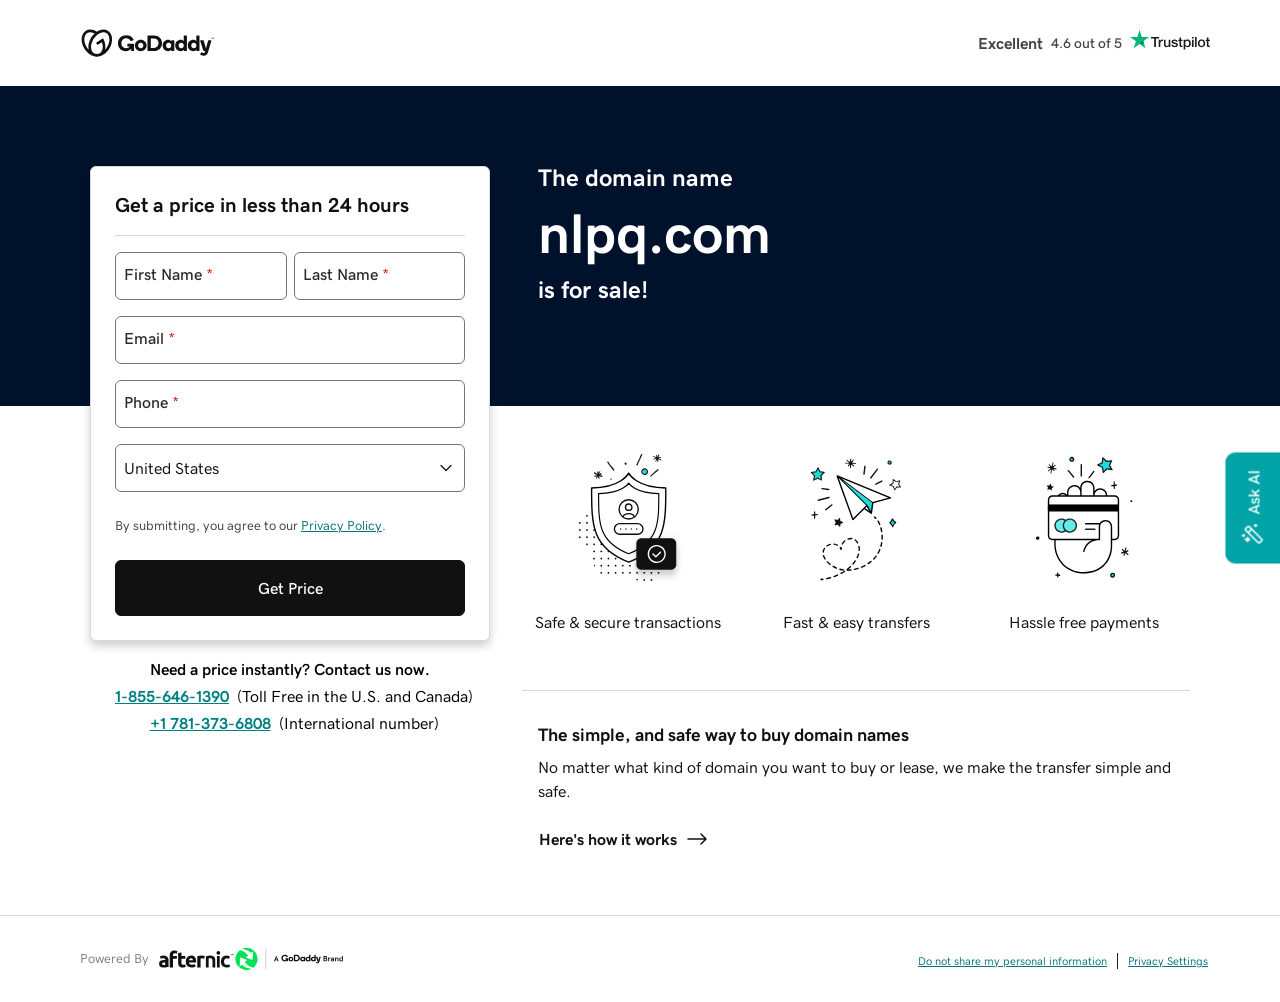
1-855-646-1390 (172, 696)
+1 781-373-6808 (210, 723)
